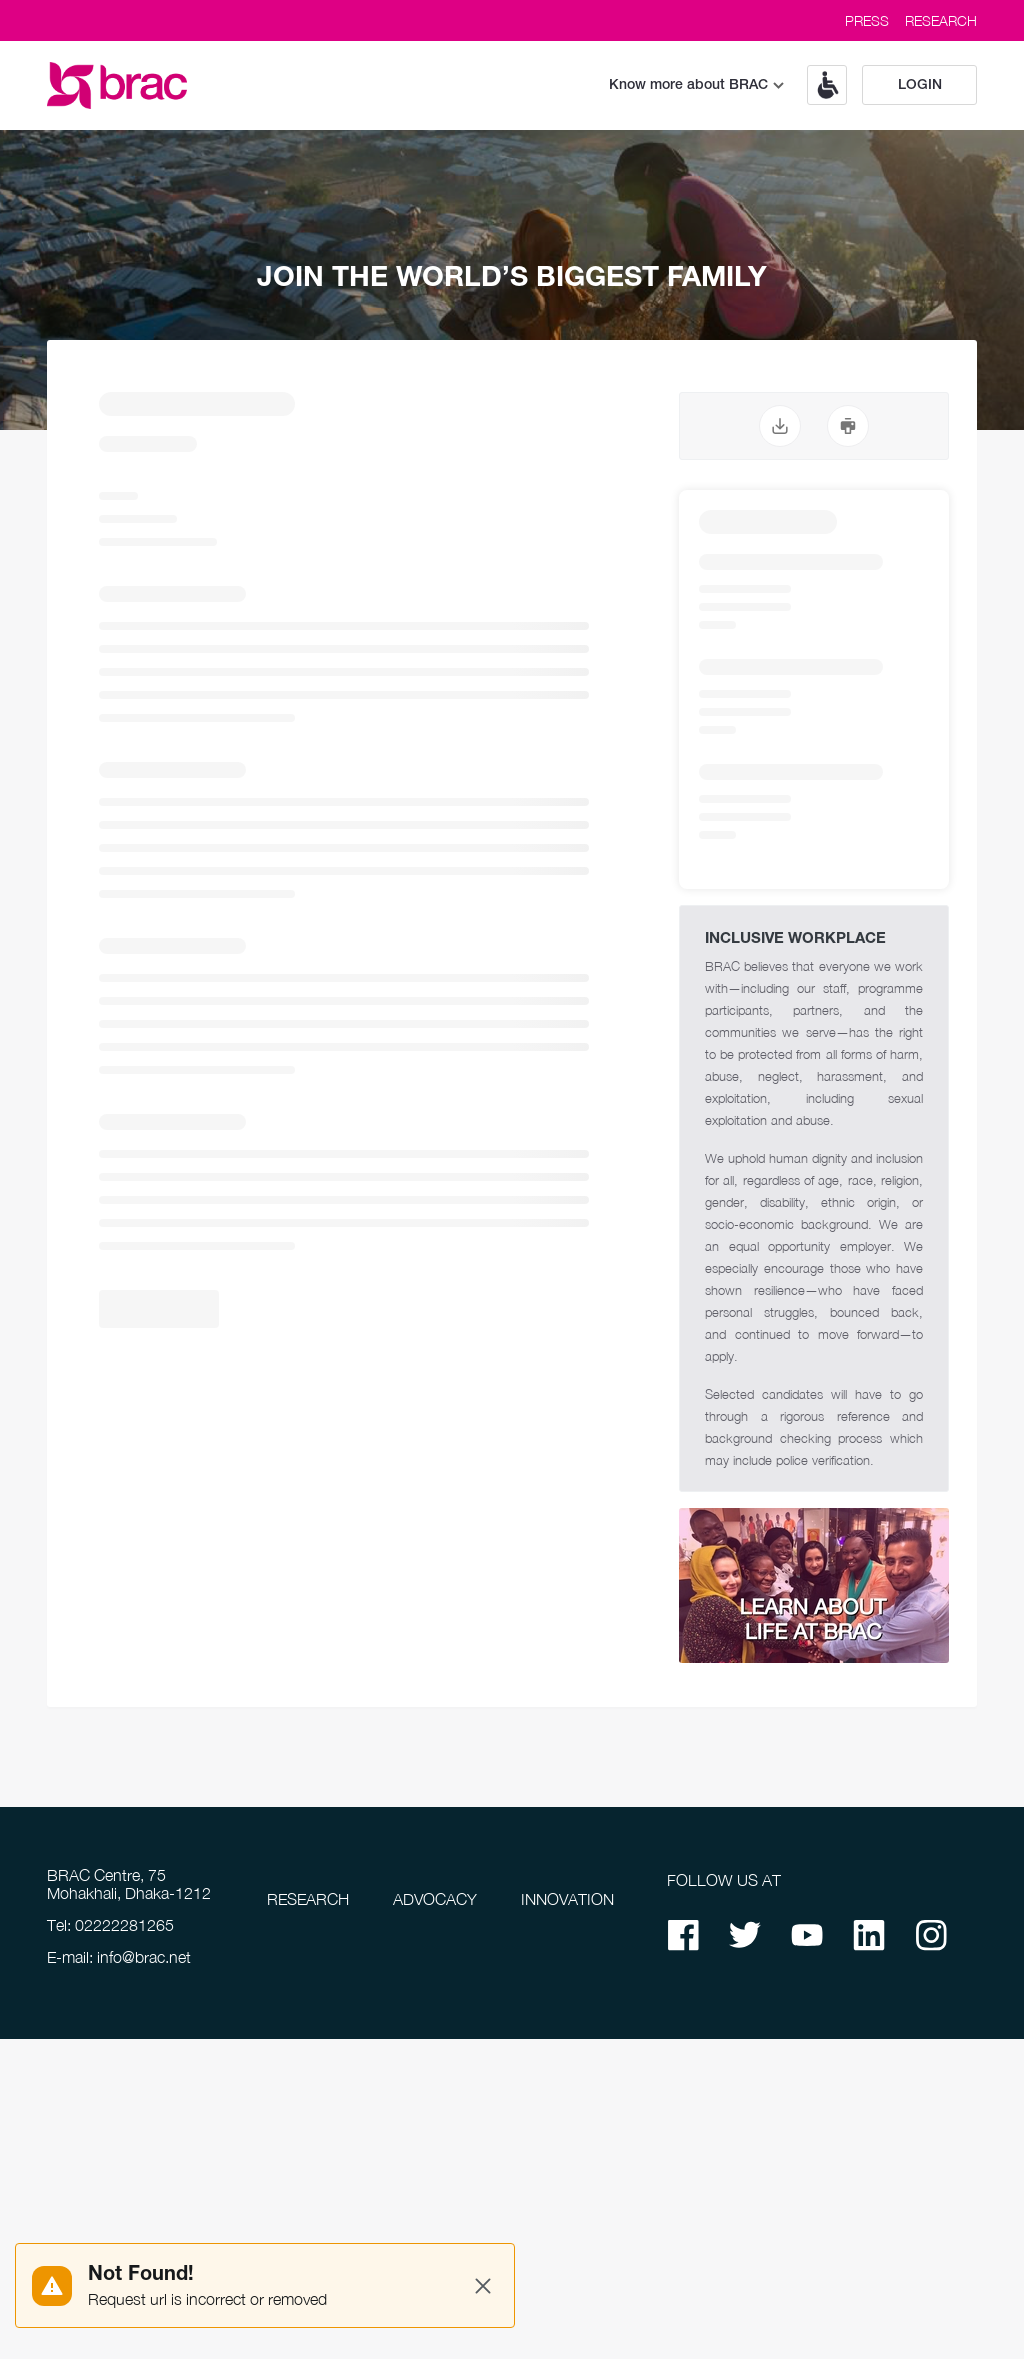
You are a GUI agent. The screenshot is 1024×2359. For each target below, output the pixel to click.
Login (920, 85)
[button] (819, 85)
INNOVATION (567, 1899)
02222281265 (124, 1925)
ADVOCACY (435, 1899)
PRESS (867, 20)
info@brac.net (144, 1957)
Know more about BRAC (696, 85)
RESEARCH (941, 20)
